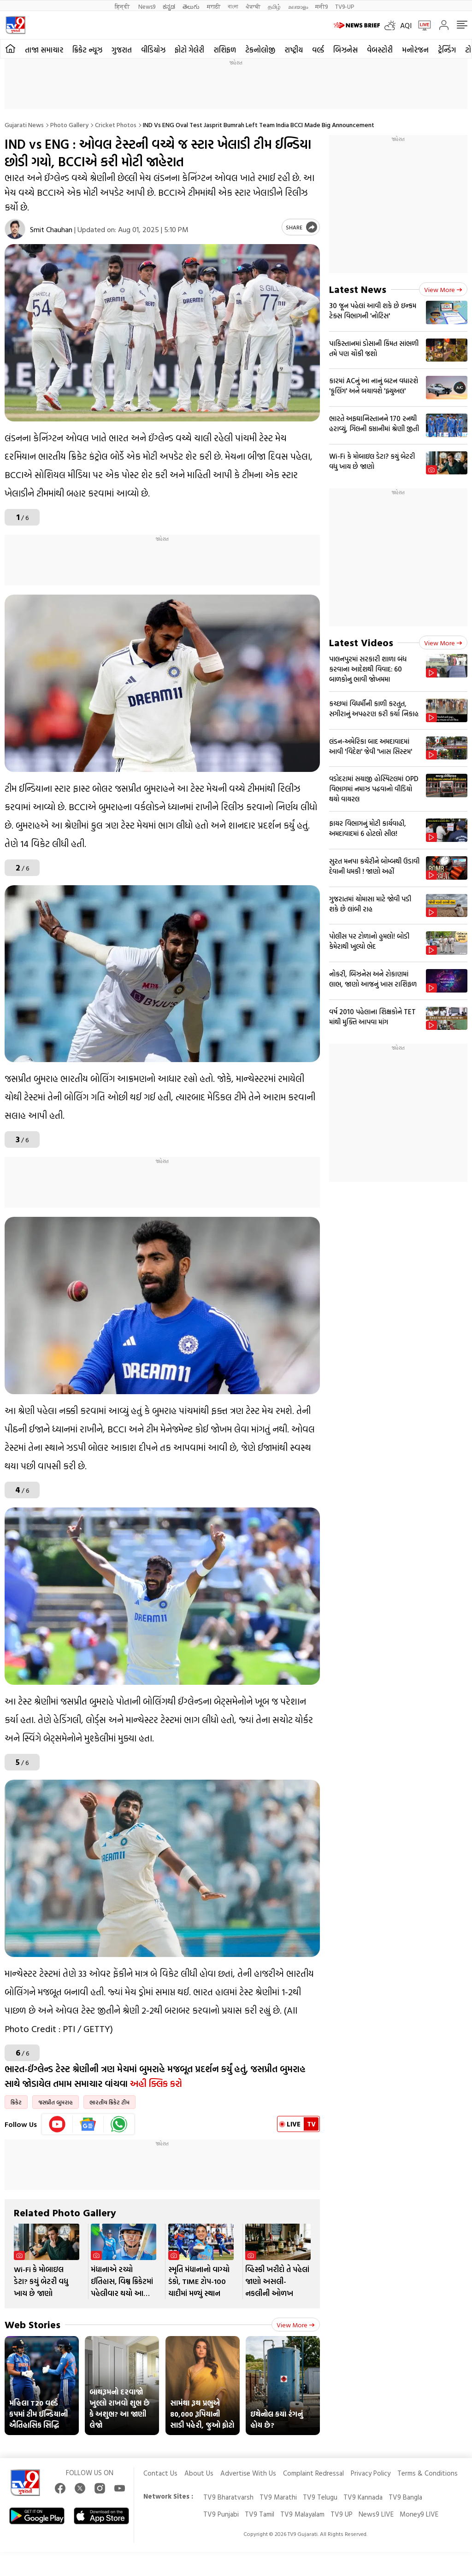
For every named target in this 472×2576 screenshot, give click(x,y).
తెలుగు (191, 6)
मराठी (213, 6)
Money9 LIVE (419, 2514)
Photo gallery (69, 124)
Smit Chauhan (51, 229)
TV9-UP (344, 6)
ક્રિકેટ (16, 2102)
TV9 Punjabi (221, 2514)
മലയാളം (298, 6)
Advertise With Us (248, 2473)
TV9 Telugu (320, 2497)
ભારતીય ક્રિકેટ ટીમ (109, 2102)
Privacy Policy (370, 2473)
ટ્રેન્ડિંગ (447, 49)
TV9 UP (341, 2514)
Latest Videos (361, 642)
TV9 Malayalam (302, 2514)
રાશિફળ (224, 49)
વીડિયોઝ (153, 49)
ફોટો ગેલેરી (189, 49)
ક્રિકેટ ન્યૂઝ (87, 49)
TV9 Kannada (363, 2497)
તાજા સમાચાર (44, 49)
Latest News (357, 289)
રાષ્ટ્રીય (293, 49)
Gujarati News (24, 124)
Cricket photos (115, 124)
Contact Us (160, 2473)
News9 (146, 6)
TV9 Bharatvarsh (228, 2497)
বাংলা (233, 6)
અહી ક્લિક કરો (156, 2083)
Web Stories (32, 2324)
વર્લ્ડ (318, 49)
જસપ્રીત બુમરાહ (55, 2102)
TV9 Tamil (259, 2514)
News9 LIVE (376, 2514)
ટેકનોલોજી (260, 49)
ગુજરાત (122, 49)
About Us (198, 2473)
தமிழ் (274, 6)
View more (296, 2325)
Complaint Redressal (313, 2473)
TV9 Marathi (278, 2497)
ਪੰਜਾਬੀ (253, 6)
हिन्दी (123, 6)
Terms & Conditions (427, 2473)
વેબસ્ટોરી (380, 49)
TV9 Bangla (405, 2497)
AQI (406, 25)
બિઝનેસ (345, 49)
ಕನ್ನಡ (169, 6)
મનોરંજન (415, 49)
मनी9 (321, 6)
